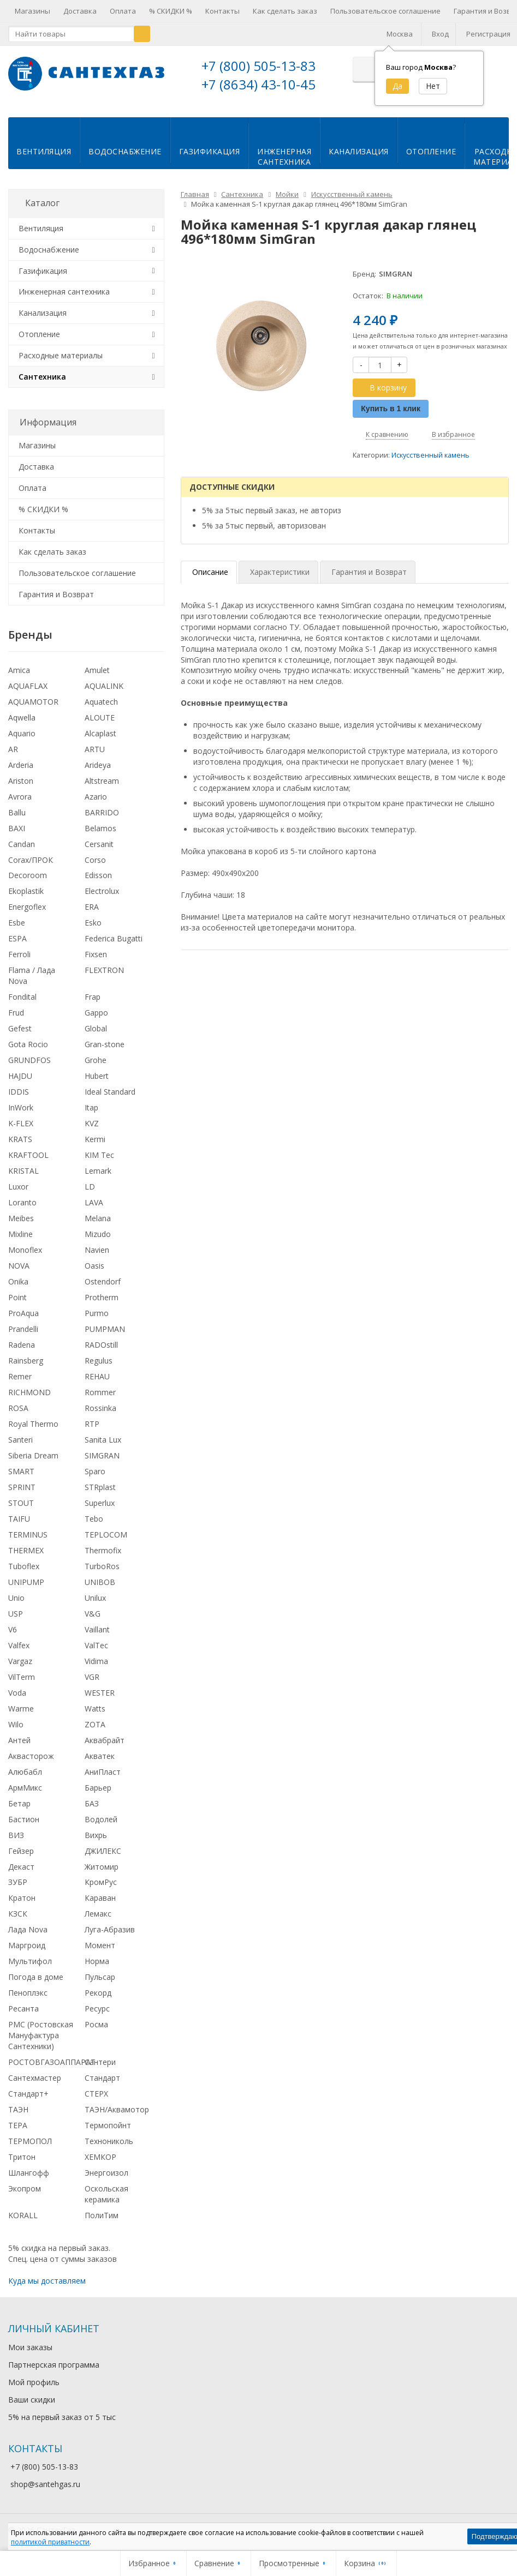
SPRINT (21, 1486)
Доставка (80, 11)
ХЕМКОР (100, 2156)
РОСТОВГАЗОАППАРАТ (52, 2061)
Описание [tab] (210, 571)
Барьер (98, 1786)
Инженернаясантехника (284, 155)
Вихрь (96, 1834)
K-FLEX (20, 1122)
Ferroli (19, 953)
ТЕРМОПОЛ (30, 2140)
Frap (92, 995)
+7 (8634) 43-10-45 (258, 84)
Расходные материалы (61, 354)
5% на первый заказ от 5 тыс (62, 2416)
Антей (19, 1739)
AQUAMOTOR (33, 700)
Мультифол (30, 1960)
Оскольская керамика (106, 2192)
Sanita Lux (103, 1438)
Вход (440, 34)
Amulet (97, 669)
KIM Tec (99, 1154)
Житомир (101, 1865)
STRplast (100, 1486)
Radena (21, 1343)
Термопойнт (108, 2124)
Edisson (98, 874)
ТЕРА (17, 2124)
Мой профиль (34, 2381)
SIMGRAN (102, 1454)
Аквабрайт (104, 1739)
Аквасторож (31, 1755)
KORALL (23, 2214)
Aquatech (101, 700)
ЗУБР (17, 1881)
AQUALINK (104, 685)
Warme (21, 1707)
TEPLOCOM (106, 1533)
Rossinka (100, 1407)
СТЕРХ (96, 2092)
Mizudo (98, 1233)
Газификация (209, 150)
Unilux (95, 1597)
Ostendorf (103, 1280)
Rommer (100, 1391)
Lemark (98, 1169)
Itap (91, 1106)
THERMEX (26, 1549)
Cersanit (99, 843)
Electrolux (102, 890)
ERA (92, 905)
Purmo (97, 1312)
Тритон (21, 2156)
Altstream (102, 779)
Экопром (24, 2187)
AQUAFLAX (27, 685)
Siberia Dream (33, 1454)
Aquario (21, 732)
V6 (12, 1628)
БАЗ (92, 1802)
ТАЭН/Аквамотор (117, 2108)
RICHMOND (29, 1391)
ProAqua (23, 1312)
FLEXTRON (104, 969)
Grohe (95, 1059)
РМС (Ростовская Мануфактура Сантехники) (40, 2034)
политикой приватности (50, 2542)
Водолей (101, 1818)
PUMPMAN (105, 1328)
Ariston (20, 779)
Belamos (100, 827)
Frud (16, 1011)
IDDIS (18, 1090)
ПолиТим (101, 2214)
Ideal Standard (110, 1090)
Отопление (431, 150)
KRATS (20, 1138)
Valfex (18, 1644)
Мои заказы (30, 2346)
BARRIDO (102, 811)
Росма (96, 2023)
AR (13, 748)
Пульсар (100, 1976)
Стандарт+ (28, 2092)
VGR (92, 1676)
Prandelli (23, 1328)
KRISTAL (23, 1169)
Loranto (22, 1201)
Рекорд (98, 1991)
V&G (92, 1612)
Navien (97, 1249)
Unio (16, 1597)
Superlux (100, 1502)
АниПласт (103, 1771)
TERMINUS (27, 1533)
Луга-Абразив (110, 1928)
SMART (21, 1470)
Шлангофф (28, 2171)
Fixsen (96, 953)
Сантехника (42, 375)
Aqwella (21, 716)
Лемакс (98, 1912)
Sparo (95, 1470)
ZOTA (95, 1723)
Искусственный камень (430, 454)
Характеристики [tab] (280, 571)
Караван (100, 1897)
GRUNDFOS (29, 1059)
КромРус (101, 1881)
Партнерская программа (53, 2363)
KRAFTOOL (28, 1154)
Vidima (96, 1660)
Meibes (21, 1217)
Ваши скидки (31, 2398)
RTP (92, 1423)
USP (15, 1612)
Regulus (98, 1359)
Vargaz (20, 1660)
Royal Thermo (33, 1423)
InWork (20, 1106)
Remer (20, 1375)
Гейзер (21, 1850)
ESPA (17, 937)
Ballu (17, 811)
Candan (21, 843)
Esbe (16, 921)
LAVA (94, 1201)
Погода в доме (35, 1976)
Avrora (20, 795)
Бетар (19, 1802)
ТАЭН (18, 2108)
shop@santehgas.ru (45, 2483)
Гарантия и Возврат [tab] (369, 571)
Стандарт (102, 2076)
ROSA (18, 1407)
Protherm (101, 1296)
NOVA (18, 1264)
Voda (17, 1691)
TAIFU (19, 1517)
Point (17, 1296)
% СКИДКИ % (170, 11)
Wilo (15, 1723)
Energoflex (27, 905)
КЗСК (17, 1912)
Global (96, 1027)
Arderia (20, 764)
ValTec (96, 1644)
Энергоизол (106, 2171)
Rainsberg (25, 1359)
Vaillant (97, 1628)
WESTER (100, 1691)
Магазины (32, 11)
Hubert (97, 1075)
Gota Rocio (28, 1043)
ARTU (95, 748)
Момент (100, 1944)
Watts (95, 1707)
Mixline (20, 1233)
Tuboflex (23, 1565)
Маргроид (26, 1944)
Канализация (359, 150)
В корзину (382, 386)
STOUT (21, 1502)
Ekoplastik (26, 890)
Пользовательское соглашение (385, 11)
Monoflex (25, 1249)
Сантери (100, 2061)
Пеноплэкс (27, 1991)
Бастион (23, 1818)
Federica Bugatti (113, 937)
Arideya (98, 764)
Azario (96, 795)
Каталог (42, 202)
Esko (93, 921)
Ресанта (23, 2007)
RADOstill (101, 1343)
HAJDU (20, 1075)
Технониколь (109, 2140)
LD (90, 1185)
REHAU (97, 1375)
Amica (19, 669)
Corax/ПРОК (30, 859)
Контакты (222, 11)
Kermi (95, 1138)
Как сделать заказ (285, 11)
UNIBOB (100, 1581)
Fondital (22, 995)
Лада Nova (27, 1928)
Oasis (94, 1264)
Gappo (96, 1011)
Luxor (18, 1185)
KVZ (92, 1122)
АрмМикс (25, 1786)
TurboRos (102, 1565)
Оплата (123, 11)
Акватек (100, 1755)
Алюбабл (25, 1771)
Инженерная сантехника (64, 290)
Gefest (20, 1027)
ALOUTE (100, 716)
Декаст (21, 1865)
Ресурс (97, 2007)
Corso (95, 859)
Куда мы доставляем (47, 2279)
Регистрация (488, 34)
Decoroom (27, 874)
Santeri (20, 1438)
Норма (97, 1960)
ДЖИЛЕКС (103, 1850)
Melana (98, 1217)
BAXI (16, 827)
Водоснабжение (125, 150)
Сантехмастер (34, 2076)
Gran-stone (104, 1043)
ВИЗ (16, 1834)
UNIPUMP (26, 1581)
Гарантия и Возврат (56, 593)
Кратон (21, 1897)
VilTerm (21, 1676)
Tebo (94, 1517)
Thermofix (103, 1549)
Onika (18, 1280)
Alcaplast (100, 732)
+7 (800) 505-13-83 (258, 66)
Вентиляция (43, 150)
